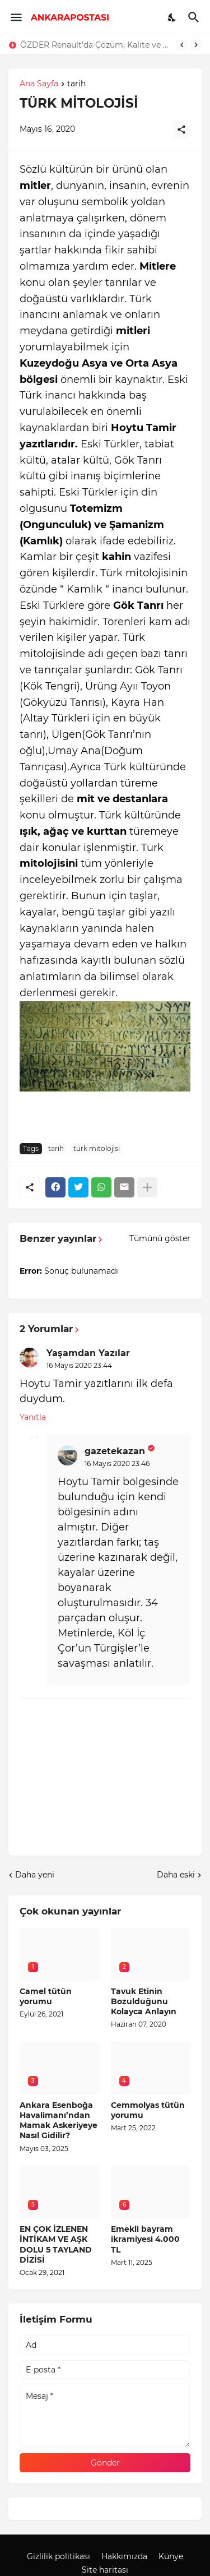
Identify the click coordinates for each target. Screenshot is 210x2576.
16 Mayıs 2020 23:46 (117, 1463)
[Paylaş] (181, 129)
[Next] (196, 44)
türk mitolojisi (96, 1148)
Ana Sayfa (39, 84)
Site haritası (105, 2570)
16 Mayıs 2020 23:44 (79, 1365)
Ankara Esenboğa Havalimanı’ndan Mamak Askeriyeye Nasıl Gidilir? (58, 2120)
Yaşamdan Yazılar (88, 1353)
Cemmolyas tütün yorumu (148, 2110)
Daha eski (176, 1875)
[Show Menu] (15, 17)
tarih (76, 84)
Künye (170, 2556)
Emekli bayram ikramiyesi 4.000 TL (145, 2239)
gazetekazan (115, 1451)
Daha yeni (34, 1875)
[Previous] (182, 44)
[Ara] (195, 17)
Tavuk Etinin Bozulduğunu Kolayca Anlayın (143, 2001)
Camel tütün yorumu (46, 1996)
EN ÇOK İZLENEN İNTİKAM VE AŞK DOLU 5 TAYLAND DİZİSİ (56, 2244)
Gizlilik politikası (58, 2556)
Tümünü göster (159, 1238)
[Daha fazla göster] (147, 1187)
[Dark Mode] (172, 17)
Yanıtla (33, 1417)
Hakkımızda (124, 2556)
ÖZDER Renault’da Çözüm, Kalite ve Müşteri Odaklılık (95, 45)
